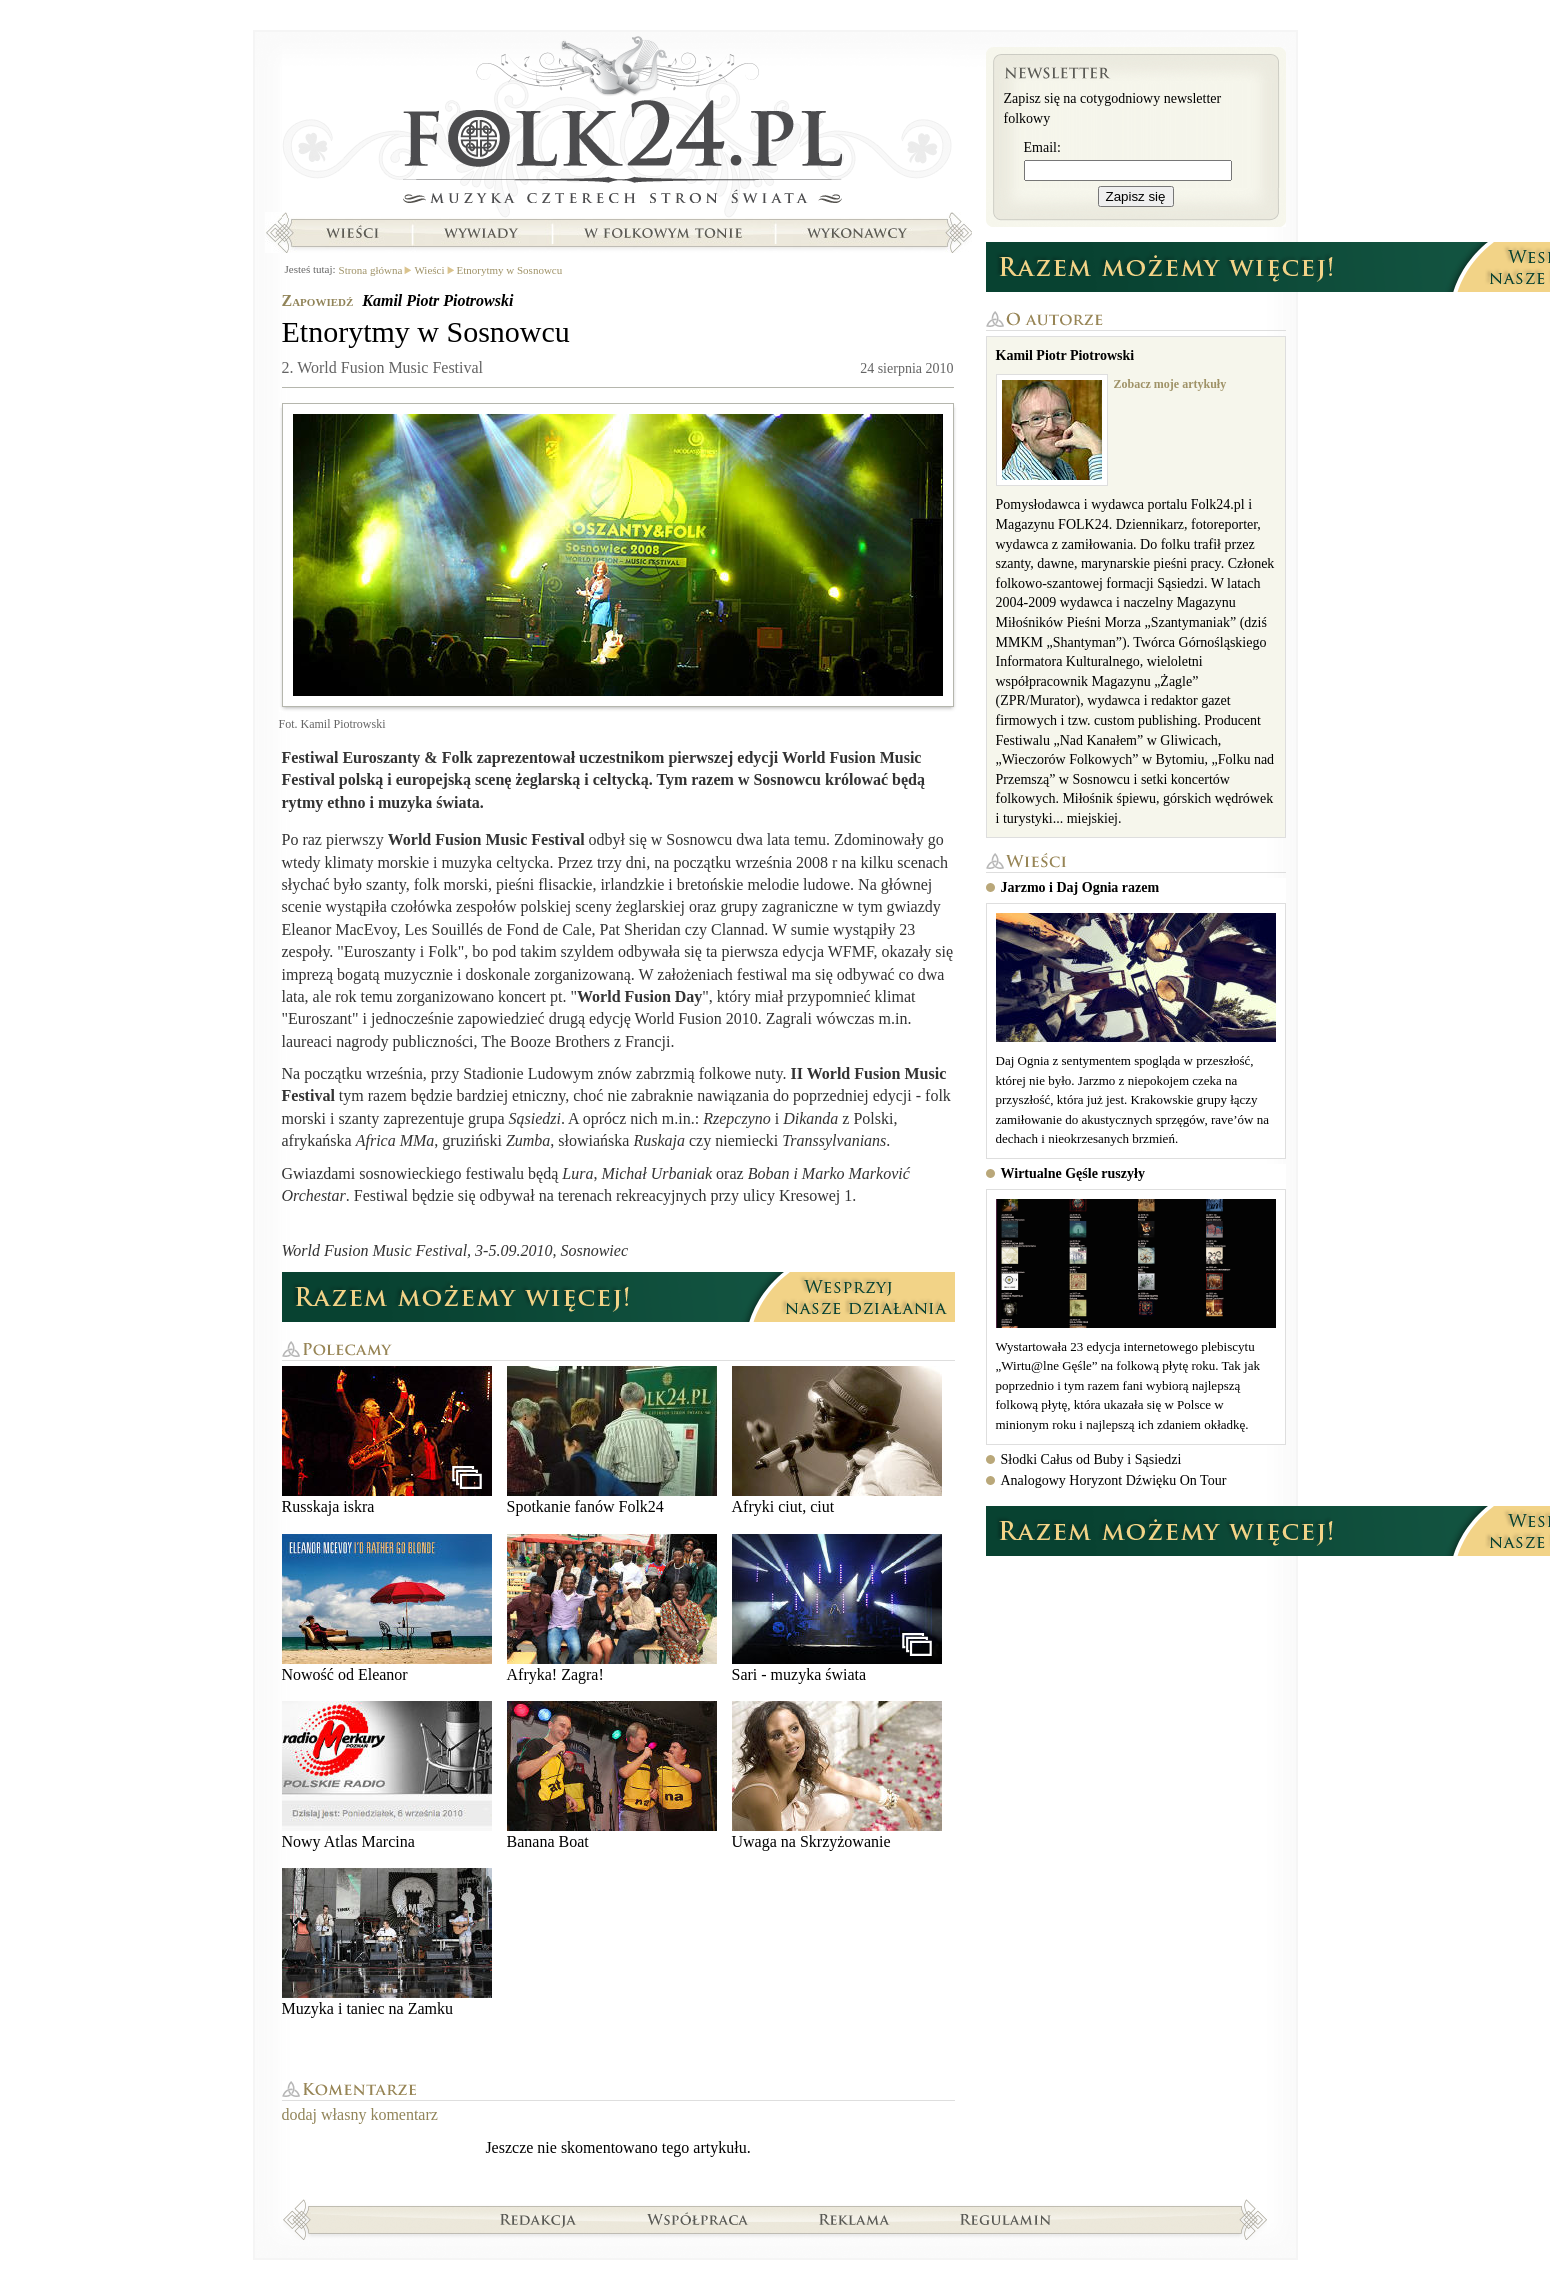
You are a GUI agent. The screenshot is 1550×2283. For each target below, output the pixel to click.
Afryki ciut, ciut (837, 1440)
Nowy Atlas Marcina (387, 1775)
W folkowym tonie (662, 233)
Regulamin (1005, 2219)
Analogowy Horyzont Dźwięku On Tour (1114, 1480)
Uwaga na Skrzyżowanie (837, 1775)
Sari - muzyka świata (837, 1608)
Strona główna (618, 125)
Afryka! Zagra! (612, 1608)
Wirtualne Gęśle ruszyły (1073, 1173)
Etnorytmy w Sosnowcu (510, 270)
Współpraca (698, 2219)
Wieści (352, 233)
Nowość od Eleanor (387, 1608)
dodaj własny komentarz (360, 2114)
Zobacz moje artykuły (1170, 384)
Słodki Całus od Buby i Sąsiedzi (1091, 1459)
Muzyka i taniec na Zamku (387, 1942)
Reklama (854, 2219)
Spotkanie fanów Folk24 (612, 1440)
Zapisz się (1136, 196)
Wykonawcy (859, 233)
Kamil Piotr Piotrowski (437, 300)
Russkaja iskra (387, 1440)
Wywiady (481, 233)
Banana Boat (612, 1775)
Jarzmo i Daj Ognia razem (1080, 887)
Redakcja (538, 2219)
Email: (1042, 147)
